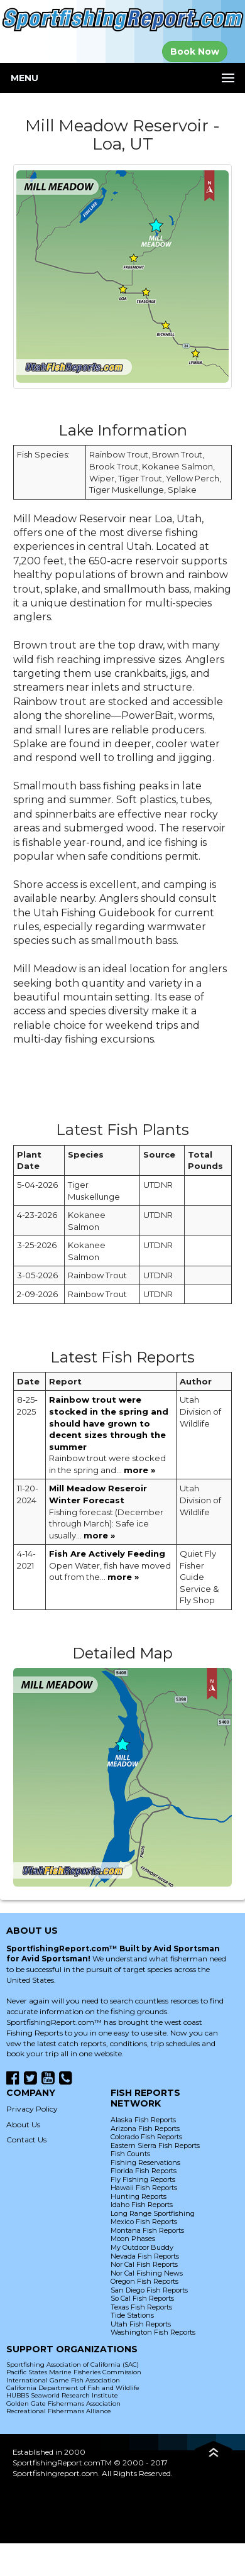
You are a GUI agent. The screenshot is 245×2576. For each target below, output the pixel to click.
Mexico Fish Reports (144, 2221)
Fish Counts (130, 2153)
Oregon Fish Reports (144, 2281)
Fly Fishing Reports (143, 2179)
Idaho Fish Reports (142, 2204)
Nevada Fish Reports (145, 2256)
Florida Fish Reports (144, 2170)
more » (139, 1470)
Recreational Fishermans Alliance (58, 2411)
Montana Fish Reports (147, 2230)
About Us (23, 2124)
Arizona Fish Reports (145, 2128)
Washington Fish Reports (153, 2332)
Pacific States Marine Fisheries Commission (73, 2372)
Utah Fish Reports (141, 2324)
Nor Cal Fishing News (147, 2273)
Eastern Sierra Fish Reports (155, 2145)
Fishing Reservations (145, 2162)
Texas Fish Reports (141, 2307)
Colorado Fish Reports (146, 2136)
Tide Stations (132, 2315)
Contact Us (26, 2139)
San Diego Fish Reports (149, 2290)
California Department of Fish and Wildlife (72, 2388)
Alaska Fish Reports (143, 2119)
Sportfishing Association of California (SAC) (72, 2364)
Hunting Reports (138, 2196)
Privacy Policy (32, 2108)
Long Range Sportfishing (153, 2213)
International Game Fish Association (63, 2380)
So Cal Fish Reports (142, 2298)
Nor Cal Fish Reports (144, 2264)
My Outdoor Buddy (142, 2247)
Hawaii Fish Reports (144, 2187)
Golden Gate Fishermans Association (63, 2403)
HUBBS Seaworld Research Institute (62, 2395)
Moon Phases (133, 2238)
